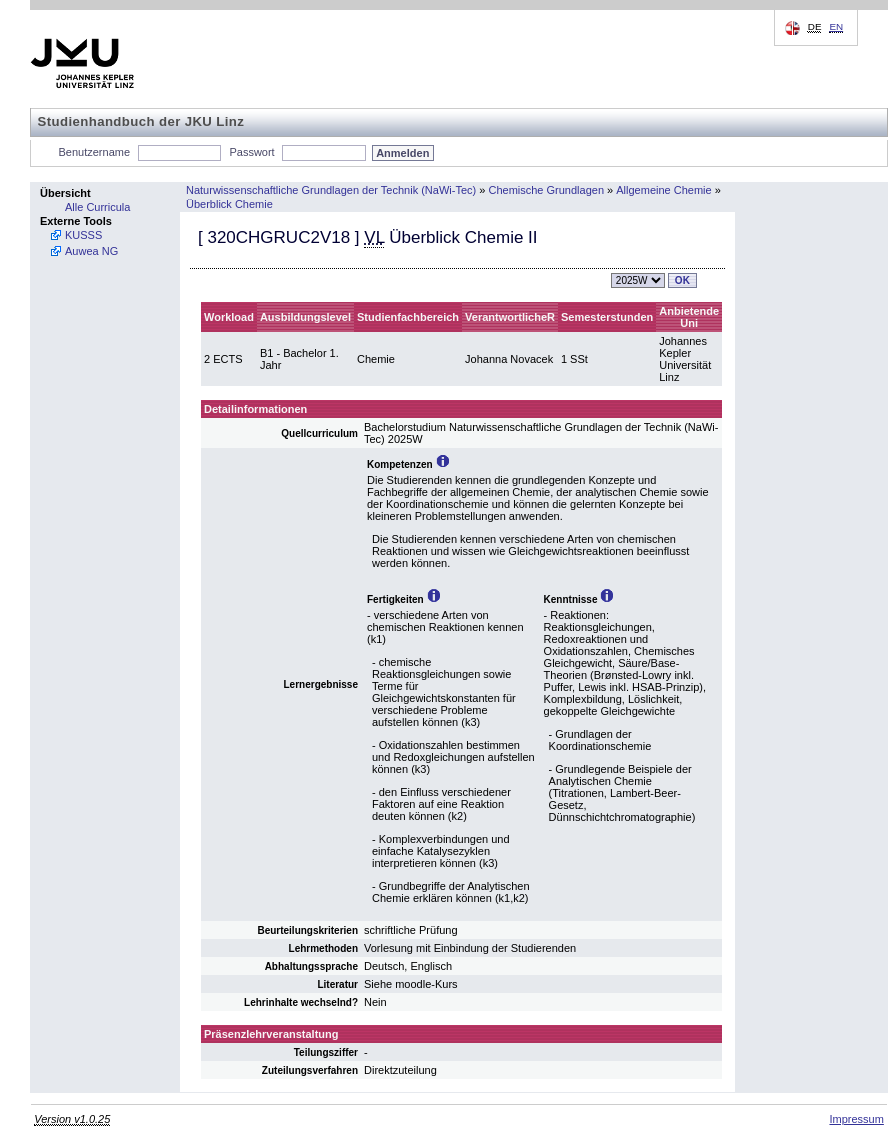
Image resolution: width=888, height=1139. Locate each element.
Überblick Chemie (229, 204)
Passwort (251, 152)
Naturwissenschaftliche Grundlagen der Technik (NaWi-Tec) (331, 190)
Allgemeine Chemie (663, 190)
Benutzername (95, 152)
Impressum (856, 1119)
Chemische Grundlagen (546, 190)
